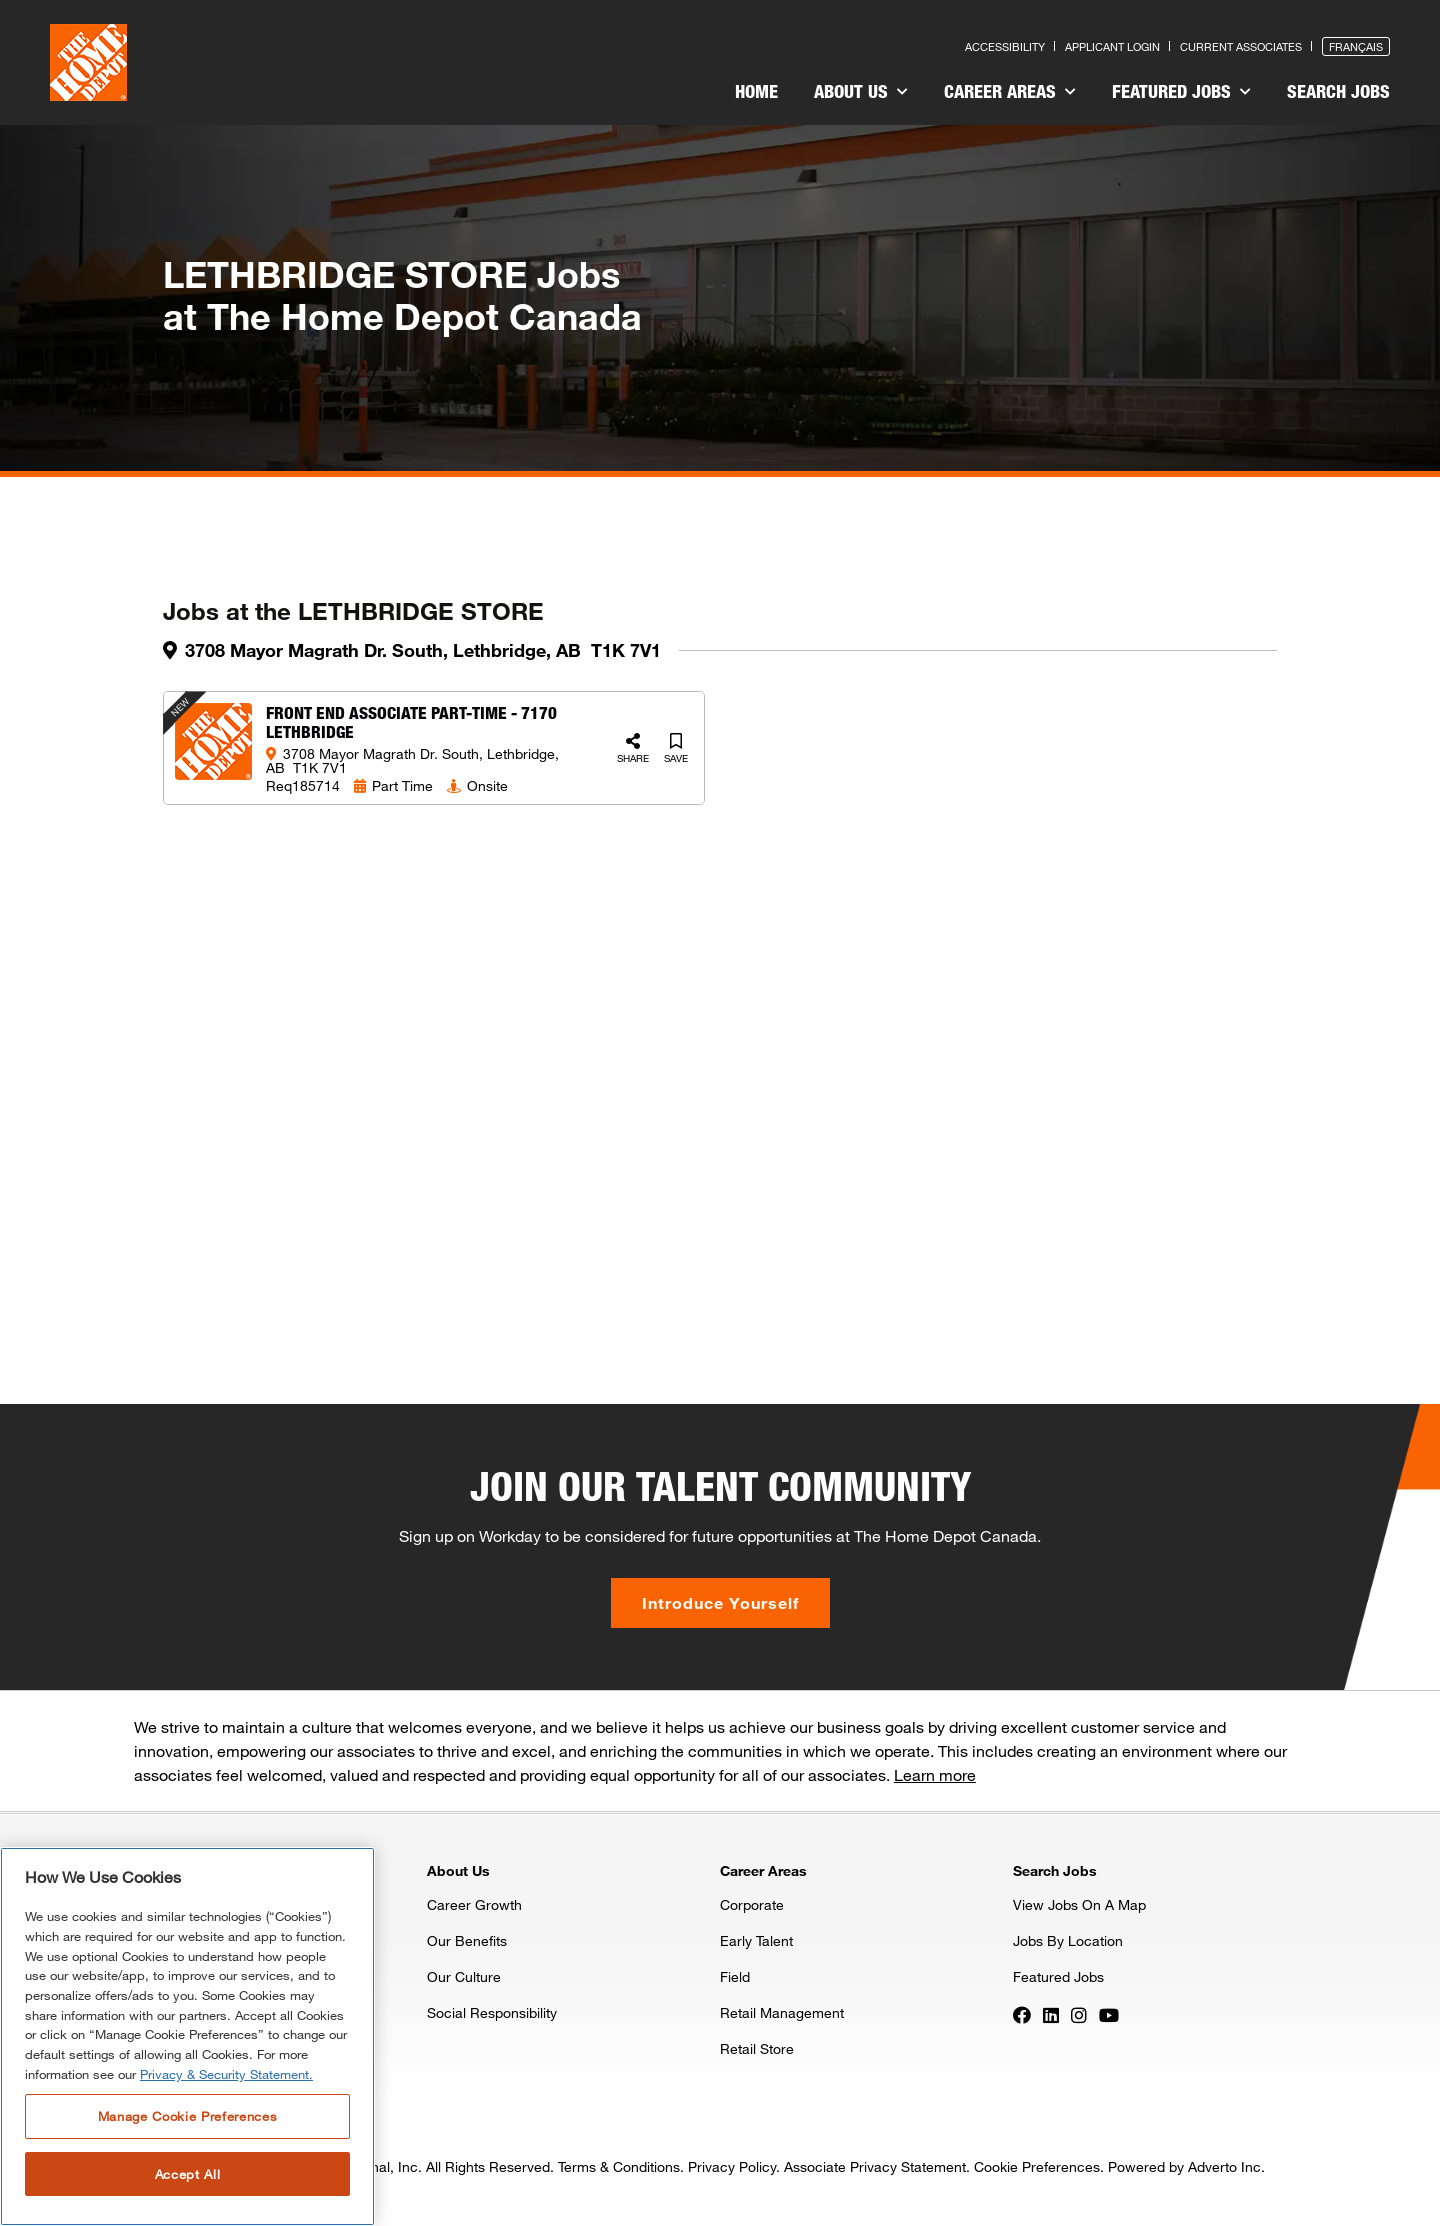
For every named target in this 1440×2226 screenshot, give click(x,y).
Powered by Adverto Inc (1184, 2166)
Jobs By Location (1068, 1940)
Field (735, 1976)
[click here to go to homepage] (88, 62)
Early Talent (756, 1940)
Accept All (188, 2174)
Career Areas (1010, 91)
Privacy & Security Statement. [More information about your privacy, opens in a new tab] (226, 2074)
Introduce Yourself (720, 1602)
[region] (187, 2036)
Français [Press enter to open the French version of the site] (1356, 46)
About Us (861, 91)
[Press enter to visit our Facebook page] (1022, 2014)
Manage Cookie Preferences (187, 2116)
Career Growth (474, 1904)
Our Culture (464, 1976)
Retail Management (782, 2012)
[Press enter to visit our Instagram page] (1079, 2014)
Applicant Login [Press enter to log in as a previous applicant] (1112, 46)
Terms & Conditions (619, 2166)
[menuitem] (756, 94)
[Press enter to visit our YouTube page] (1109, 2014)
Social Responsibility (492, 2012)
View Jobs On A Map (1079, 1904)
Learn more (935, 1774)
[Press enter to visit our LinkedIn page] (1051, 2014)
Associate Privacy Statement (875, 2166)
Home (756, 91)
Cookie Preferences (1037, 2166)
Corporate (752, 1904)
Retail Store (757, 2048)
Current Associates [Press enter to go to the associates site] (1241, 46)
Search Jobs (1338, 91)
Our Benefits (467, 1940)
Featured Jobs (1181, 91)
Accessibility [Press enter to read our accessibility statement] (1005, 46)
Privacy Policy (732, 2166)
